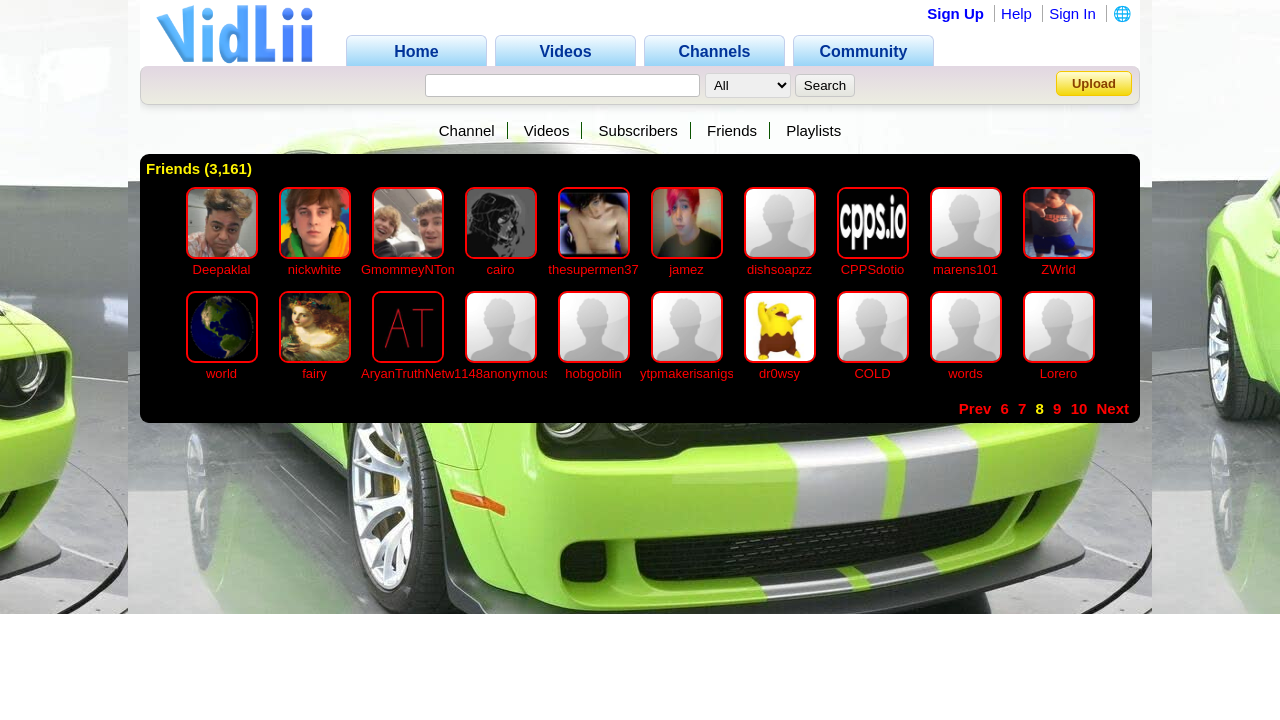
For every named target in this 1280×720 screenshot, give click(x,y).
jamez (686, 269)
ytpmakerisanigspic (695, 373)
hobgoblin (593, 373)
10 (1079, 408)
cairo (500, 269)
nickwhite (314, 269)
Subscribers (638, 130)
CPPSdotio (873, 269)
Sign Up (955, 13)
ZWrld (1058, 269)
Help (1016, 13)
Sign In (1072, 13)
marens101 (965, 269)
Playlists (813, 130)
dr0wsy (779, 373)
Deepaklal (222, 269)
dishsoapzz (779, 269)
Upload (1094, 83)
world (221, 373)
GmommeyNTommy (418, 269)
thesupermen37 (593, 269)
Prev (975, 408)
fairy (314, 373)
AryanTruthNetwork (417, 373)
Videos (547, 130)
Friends (732, 130)
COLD (872, 373)
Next (1112, 408)
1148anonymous (502, 373)
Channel (467, 130)
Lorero (1059, 373)
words (965, 373)
